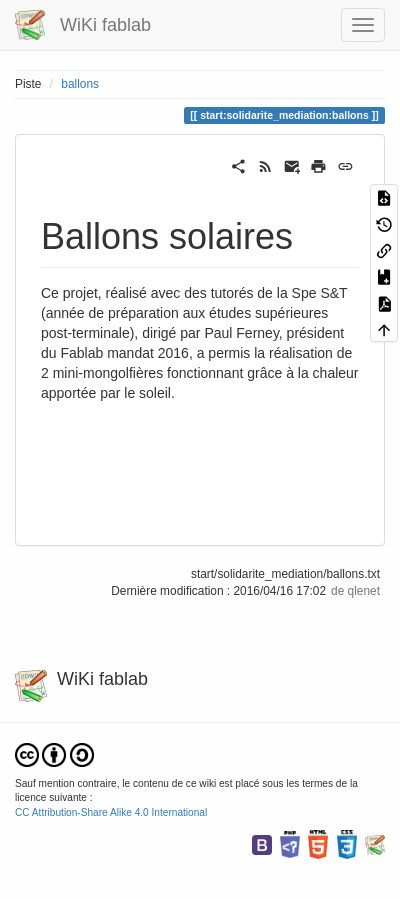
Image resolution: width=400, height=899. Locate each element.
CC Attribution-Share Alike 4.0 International (111, 812)
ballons (80, 84)
